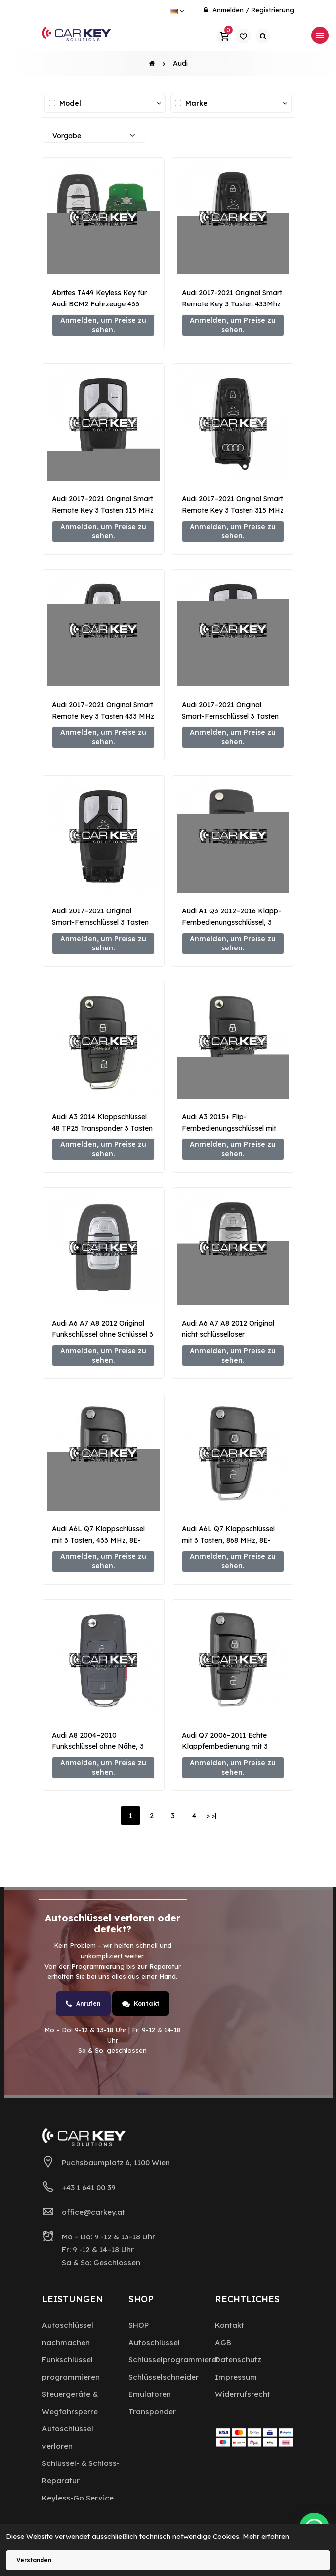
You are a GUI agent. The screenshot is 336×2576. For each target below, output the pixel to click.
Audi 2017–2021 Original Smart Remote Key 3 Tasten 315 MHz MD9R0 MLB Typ (233, 510)
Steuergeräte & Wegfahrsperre (70, 2402)
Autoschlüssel (154, 2342)
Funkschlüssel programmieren (71, 2368)
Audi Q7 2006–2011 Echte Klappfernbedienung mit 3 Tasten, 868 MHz (225, 1746)
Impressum (236, 2377)
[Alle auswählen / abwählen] (52, 103)
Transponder (152, 2411)
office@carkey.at (93, 2212)
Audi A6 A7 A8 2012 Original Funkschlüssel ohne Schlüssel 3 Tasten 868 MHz (102, 1334)
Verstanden (33, 2560)
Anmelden (228, 10)
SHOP (138, 2325)
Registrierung (272, 10)
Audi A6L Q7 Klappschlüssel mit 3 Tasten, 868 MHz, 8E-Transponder (228, 1540)
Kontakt (141, 2004)
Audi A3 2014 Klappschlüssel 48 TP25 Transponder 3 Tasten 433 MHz (102, 1128)
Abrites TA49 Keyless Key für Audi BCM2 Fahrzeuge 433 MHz (99, 304)
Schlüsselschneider (163, 2377)
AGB (223, 2342)
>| (213, 1815)
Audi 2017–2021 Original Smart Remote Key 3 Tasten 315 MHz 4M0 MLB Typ (103, 510)
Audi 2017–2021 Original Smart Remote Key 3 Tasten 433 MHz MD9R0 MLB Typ (103, 716)
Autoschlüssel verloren (67, 2437)
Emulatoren (149, 2394)
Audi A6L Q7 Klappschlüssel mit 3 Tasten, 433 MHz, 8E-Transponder (98, 1540)
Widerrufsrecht (242, 2394)
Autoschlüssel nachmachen (67, 2333)
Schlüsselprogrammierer (173, 2359)
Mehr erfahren (266, 2536)
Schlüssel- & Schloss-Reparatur (81, 2472)
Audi (180, 63)
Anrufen (83, 2004)
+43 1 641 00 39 (89, 2187)
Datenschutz (238, 2359)
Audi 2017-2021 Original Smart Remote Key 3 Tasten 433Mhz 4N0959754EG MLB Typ (232, 304)
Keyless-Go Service (78, 2497)
